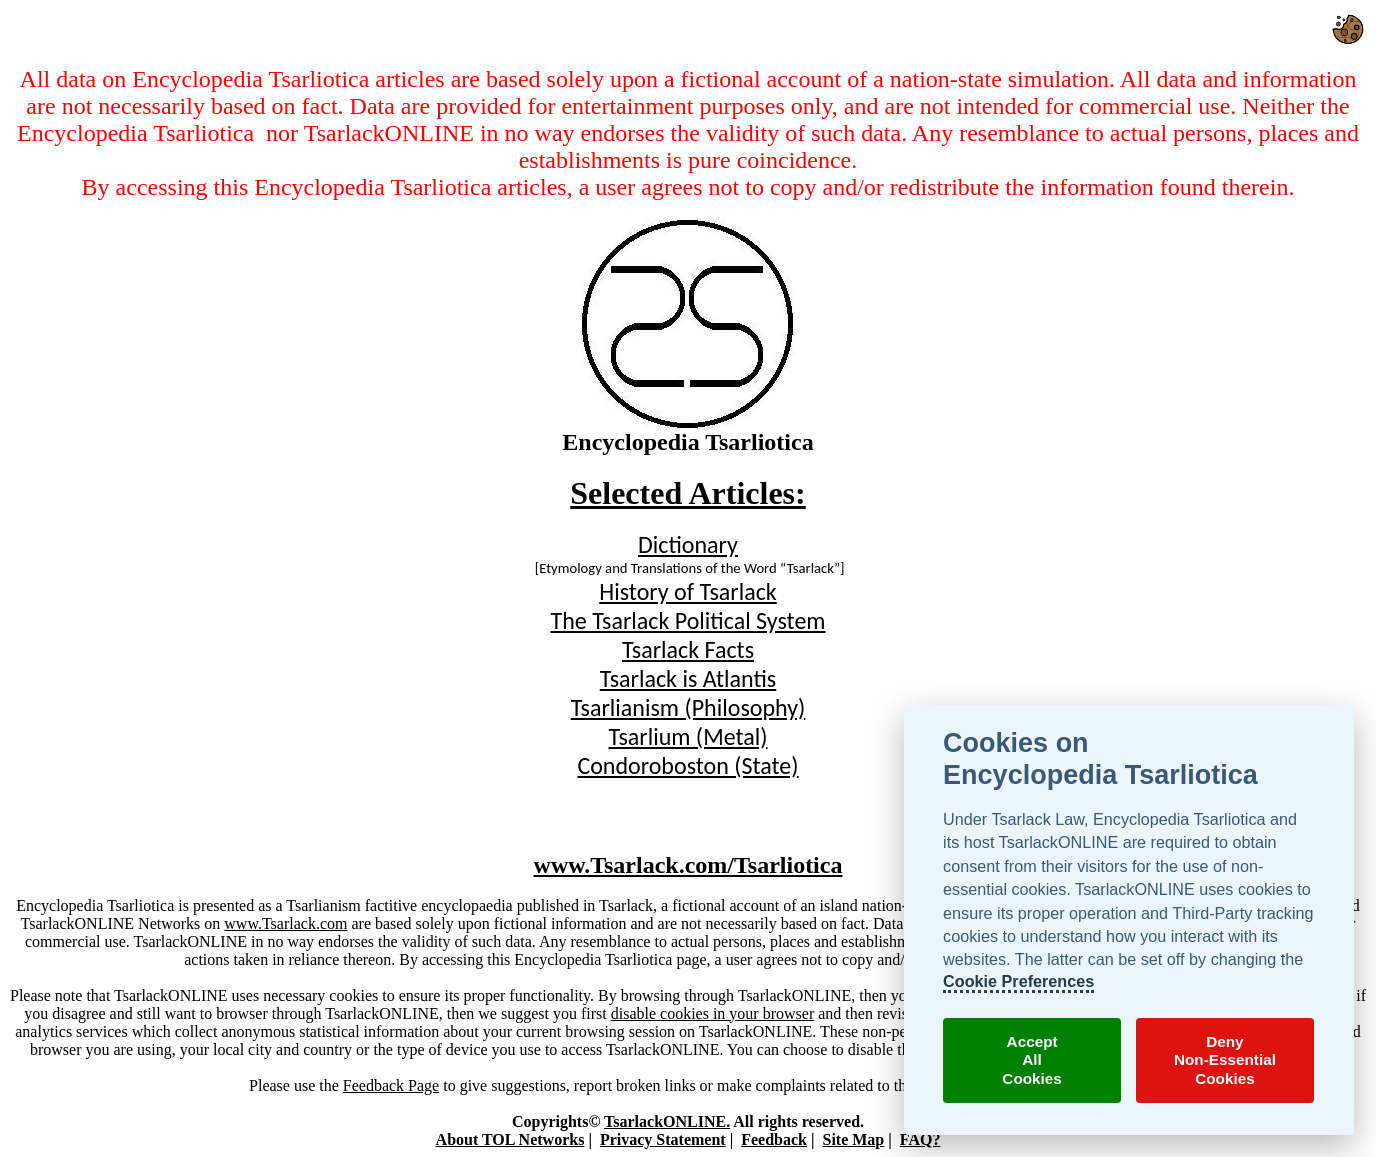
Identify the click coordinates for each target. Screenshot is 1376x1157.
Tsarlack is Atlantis (688, 678)
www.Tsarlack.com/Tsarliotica (688, 865)
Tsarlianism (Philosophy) (688, 707)
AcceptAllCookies (1032, 1060)
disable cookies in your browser (713, 1013)
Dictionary (688, 544)
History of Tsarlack (687, 591)
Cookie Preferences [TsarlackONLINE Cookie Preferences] (1018, 981)
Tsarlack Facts (688, 649)
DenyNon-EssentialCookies (1225, 1060)
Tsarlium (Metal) (687, 736)
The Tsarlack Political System (687, 620)
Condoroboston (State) (687, 765)
